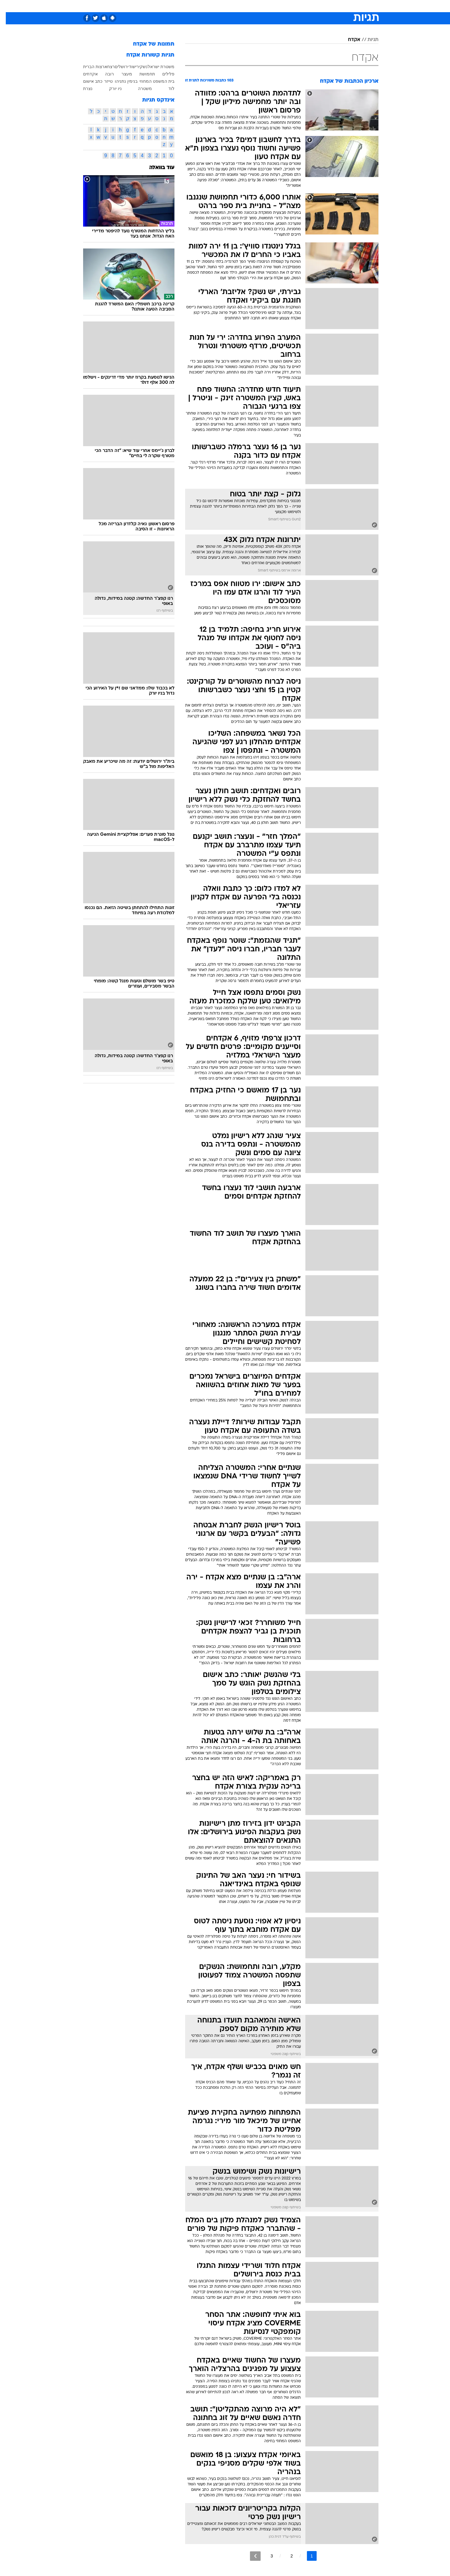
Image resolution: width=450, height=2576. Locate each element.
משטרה (139, 88)
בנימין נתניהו (120, 81)
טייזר (102, 81)
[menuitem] (329, 6)
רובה (103, 73)
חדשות (333, 6)
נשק (138, 66)
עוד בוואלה (156, 167)
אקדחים (84, 73)
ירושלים (116, 66)
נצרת (82, 88)
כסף (256, 6)
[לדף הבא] (249, 2556)
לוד (166, 88)
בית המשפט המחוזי (151, 81)
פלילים (162, 73)
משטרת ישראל (155, 66)
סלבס (273, 6)
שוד (126, 66)
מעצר (121, 73)
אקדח (348, 39)
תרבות (292, 6)
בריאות (221, 6)
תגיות (367, 39)
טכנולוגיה (178, 6)
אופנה (155, 6)
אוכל (240, 6)
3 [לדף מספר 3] (266, 2555)
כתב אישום (87, 81)
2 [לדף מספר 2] (286, 2555)
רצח (105, 66)
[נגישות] (8, 6)
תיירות (200, 6)
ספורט (312, 6)
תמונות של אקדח (148, 44)
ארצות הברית (89, 66)
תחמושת (141, 73)
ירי (132, 66)
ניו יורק (109, 88)
